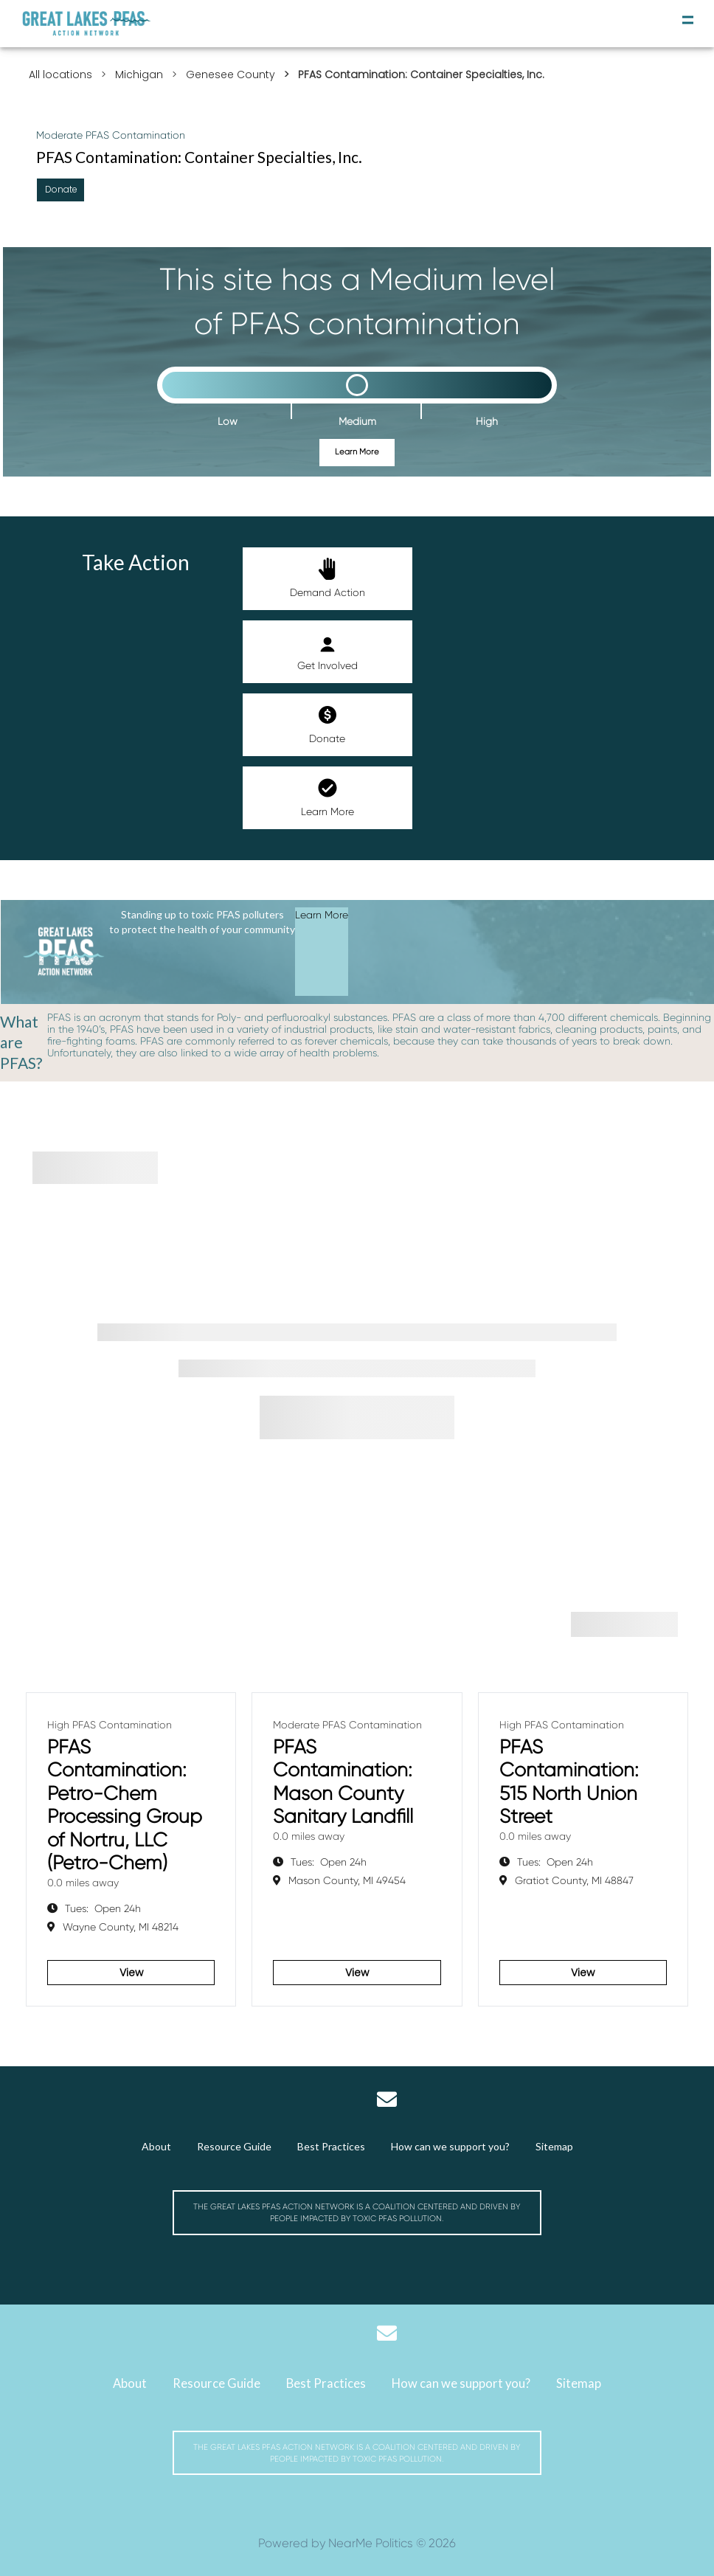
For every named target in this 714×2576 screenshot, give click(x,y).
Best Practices (331, 2146)
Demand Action (327, 578)
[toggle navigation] (687, 19)
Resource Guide (234, 2146)
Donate (327, 724)
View (131, 1972)
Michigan (139, 74)
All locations (60, 74)
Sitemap (554, 2146)
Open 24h (103, 1908)
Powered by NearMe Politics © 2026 (357, 2543)
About (156, 2146)
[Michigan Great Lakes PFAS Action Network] (87, 24)
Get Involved (327, 651)
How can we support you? (450, 2146)
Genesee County (230, 74)
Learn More (357, 452)
